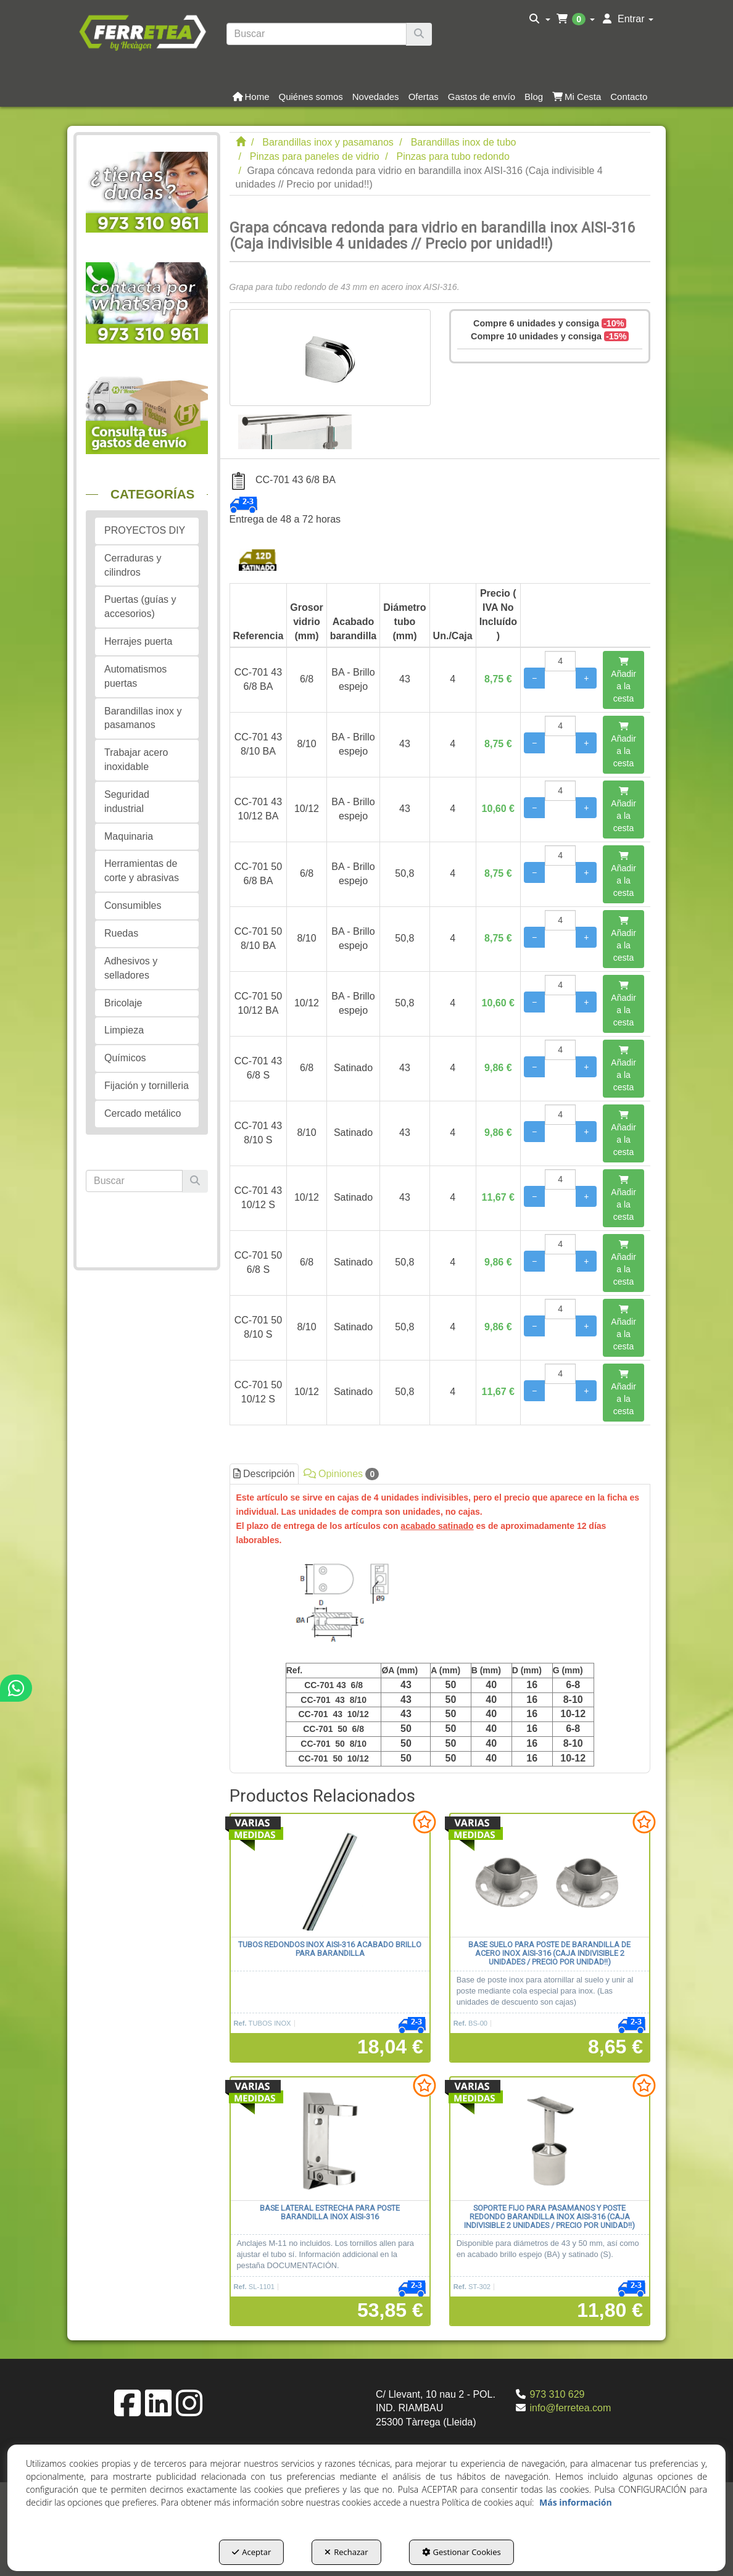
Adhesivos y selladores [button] (130, 968)
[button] (142, 31)
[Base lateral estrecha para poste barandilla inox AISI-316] (330, 2139)
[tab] (440, 1628)
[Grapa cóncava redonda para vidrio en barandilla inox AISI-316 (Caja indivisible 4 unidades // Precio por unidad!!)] (330, 357)
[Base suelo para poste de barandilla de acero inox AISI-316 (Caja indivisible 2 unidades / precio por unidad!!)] (549, 1875)
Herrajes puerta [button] (138, 641)
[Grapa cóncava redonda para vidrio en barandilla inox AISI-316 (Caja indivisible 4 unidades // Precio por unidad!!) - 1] (295, 427)
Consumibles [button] (132, 905)
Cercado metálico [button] (142, 1113)
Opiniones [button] (341, 1474)
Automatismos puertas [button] (135, 676)
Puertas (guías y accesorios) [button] (140, 606)
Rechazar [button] (346, 2551)
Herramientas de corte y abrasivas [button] (141, 870)
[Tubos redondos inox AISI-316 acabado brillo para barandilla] (330, 1875)
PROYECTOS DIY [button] (144, 530)
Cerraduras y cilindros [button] (132, 565)
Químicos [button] (125, 1058)
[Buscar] (419, 34)
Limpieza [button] (124, 1030)
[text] (316, 34)
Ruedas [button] (121, 933)
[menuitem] (539, 19)
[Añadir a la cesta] (623, 680)
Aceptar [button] (251, 2551)
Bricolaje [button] (123, 1003)
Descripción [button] (264, 1473)
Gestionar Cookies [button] (461, 2551)
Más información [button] (575, 2502)
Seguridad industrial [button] (126, 801)
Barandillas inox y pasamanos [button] (142, 718)
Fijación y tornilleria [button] (146, 1085)
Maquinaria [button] (128, 836)
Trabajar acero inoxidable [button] (136, 759)
